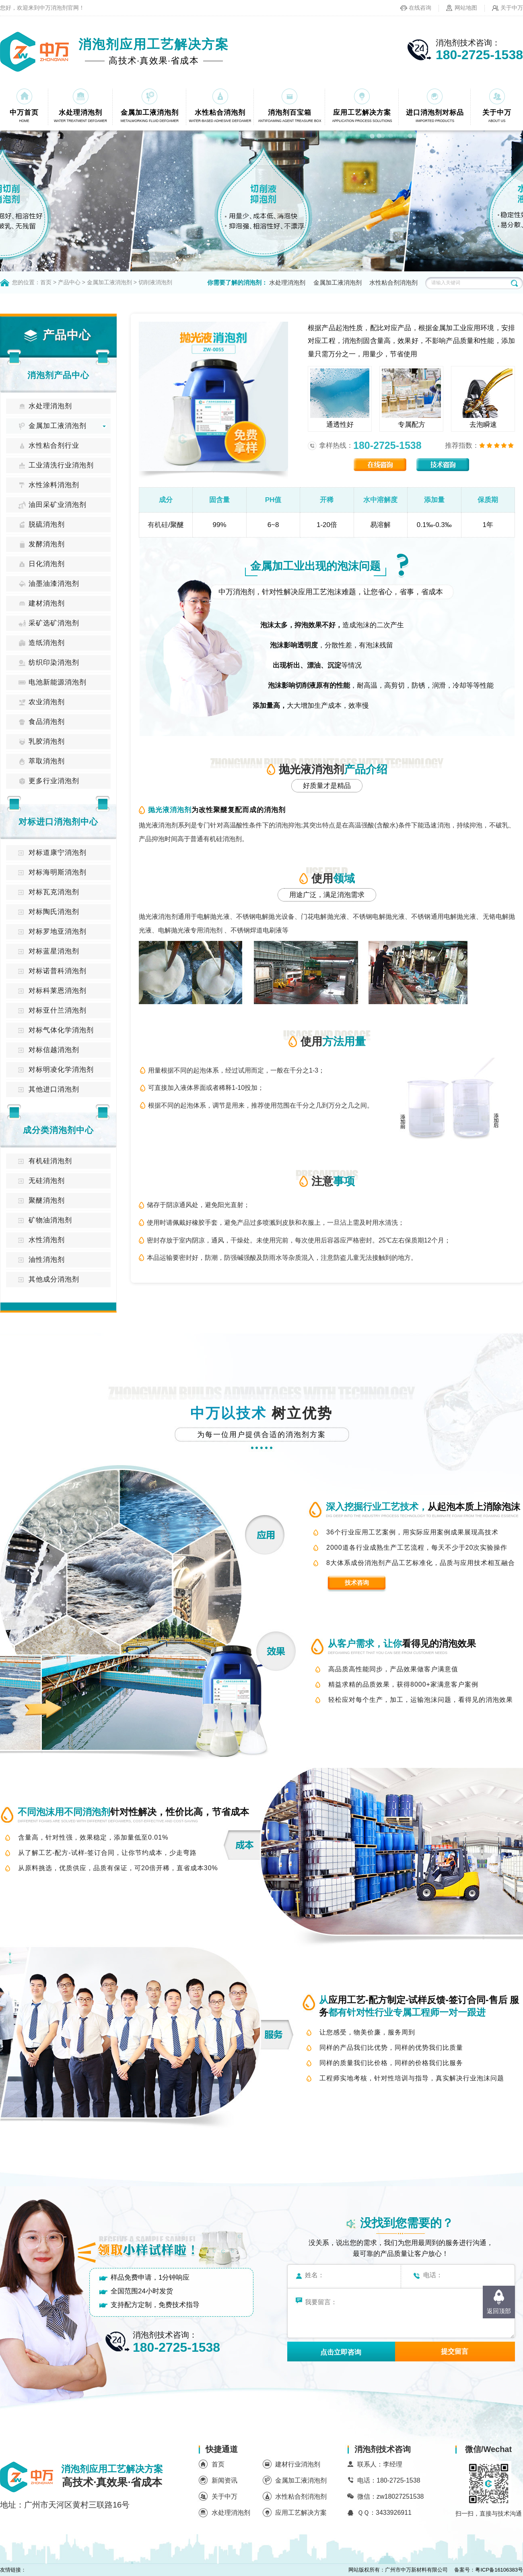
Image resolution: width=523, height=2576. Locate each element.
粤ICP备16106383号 (499, 2570)
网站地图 (466, 7)
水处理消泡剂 (287, 282)
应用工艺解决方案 (301, 2512)
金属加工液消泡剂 (109, 282)
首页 (45, 282)
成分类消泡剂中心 (58, 1130)
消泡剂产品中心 (58, 375)
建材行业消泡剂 (297, 2464)
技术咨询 (357, 1582)
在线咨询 (420, 7)
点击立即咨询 (340, 2352)
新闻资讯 (224, 2480)
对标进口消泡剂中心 (58, 821)
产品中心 (69, 282)
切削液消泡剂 (155, 282)
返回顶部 (499, 2310)
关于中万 (511, 7)
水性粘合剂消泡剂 (393, 282)
